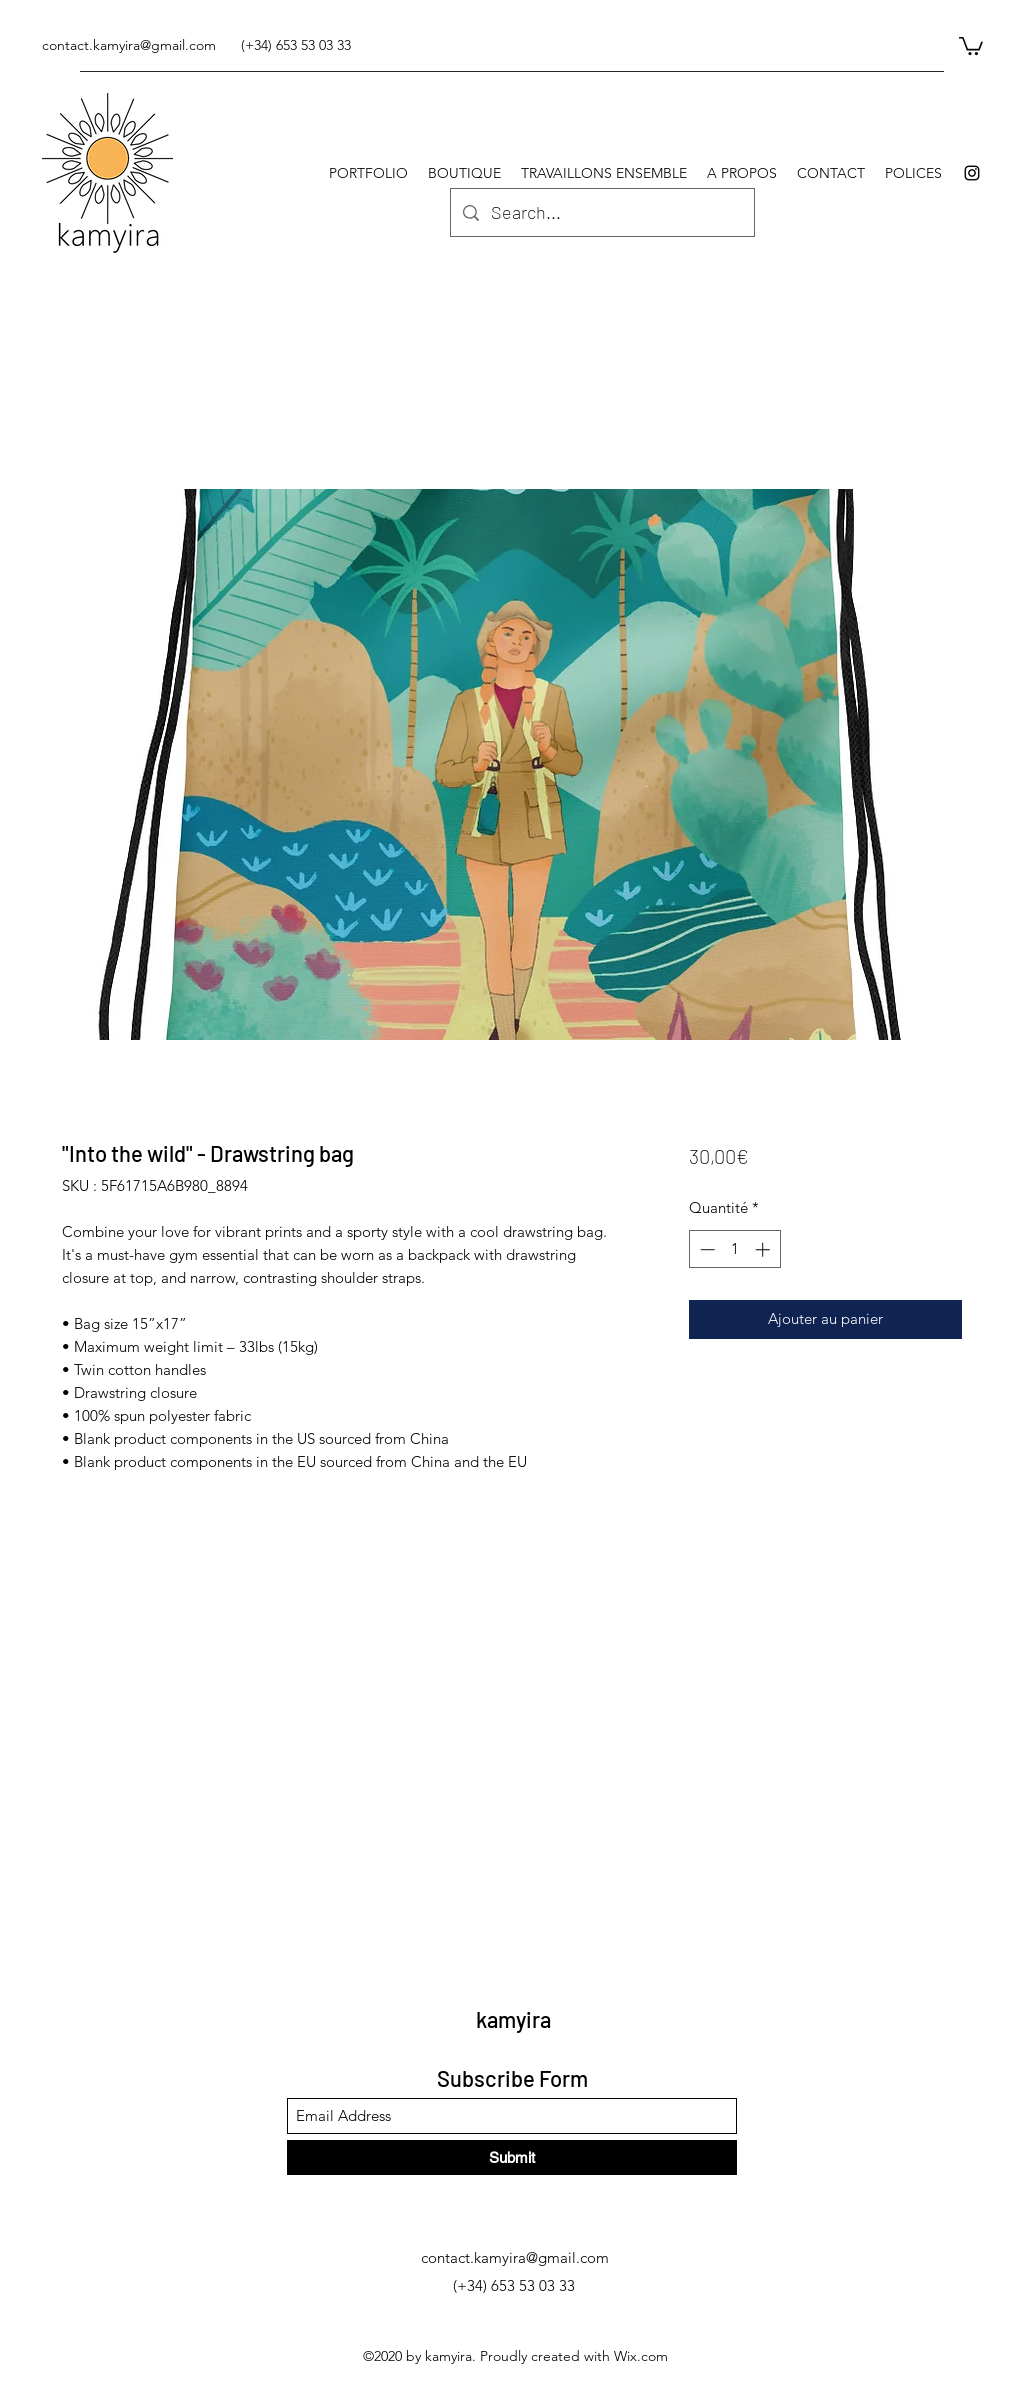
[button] (971, 45)
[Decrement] (705, 1249)
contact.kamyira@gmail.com (129, 45)
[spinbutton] (734, 1249)
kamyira (513, 2019)
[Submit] (512, 2157)
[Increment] (764, 1249)
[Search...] (601, 213)
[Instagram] (972, 173)
